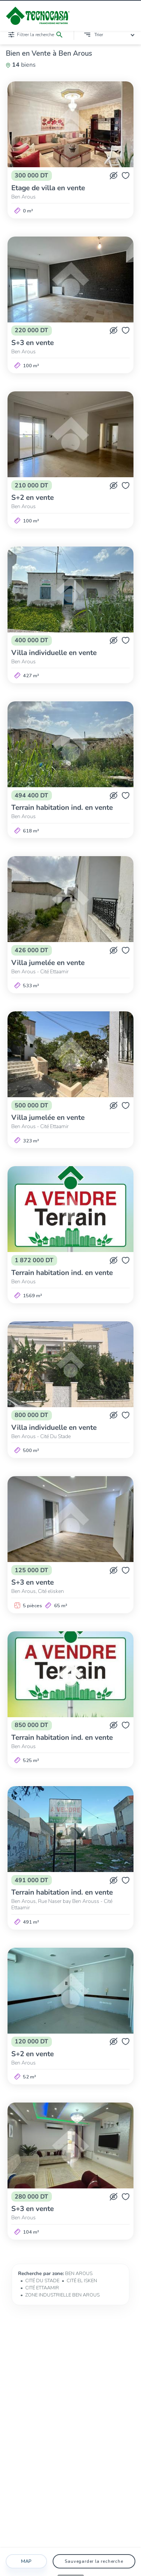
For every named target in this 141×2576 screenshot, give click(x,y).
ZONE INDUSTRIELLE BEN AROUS (62, 2295)
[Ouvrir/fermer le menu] (130, 15)
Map (26, 2561)
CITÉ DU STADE (42, 2280)
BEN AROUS (78, 2273)
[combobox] (115, 34)
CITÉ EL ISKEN (82, 2280)
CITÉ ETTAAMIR (42, 2287)
